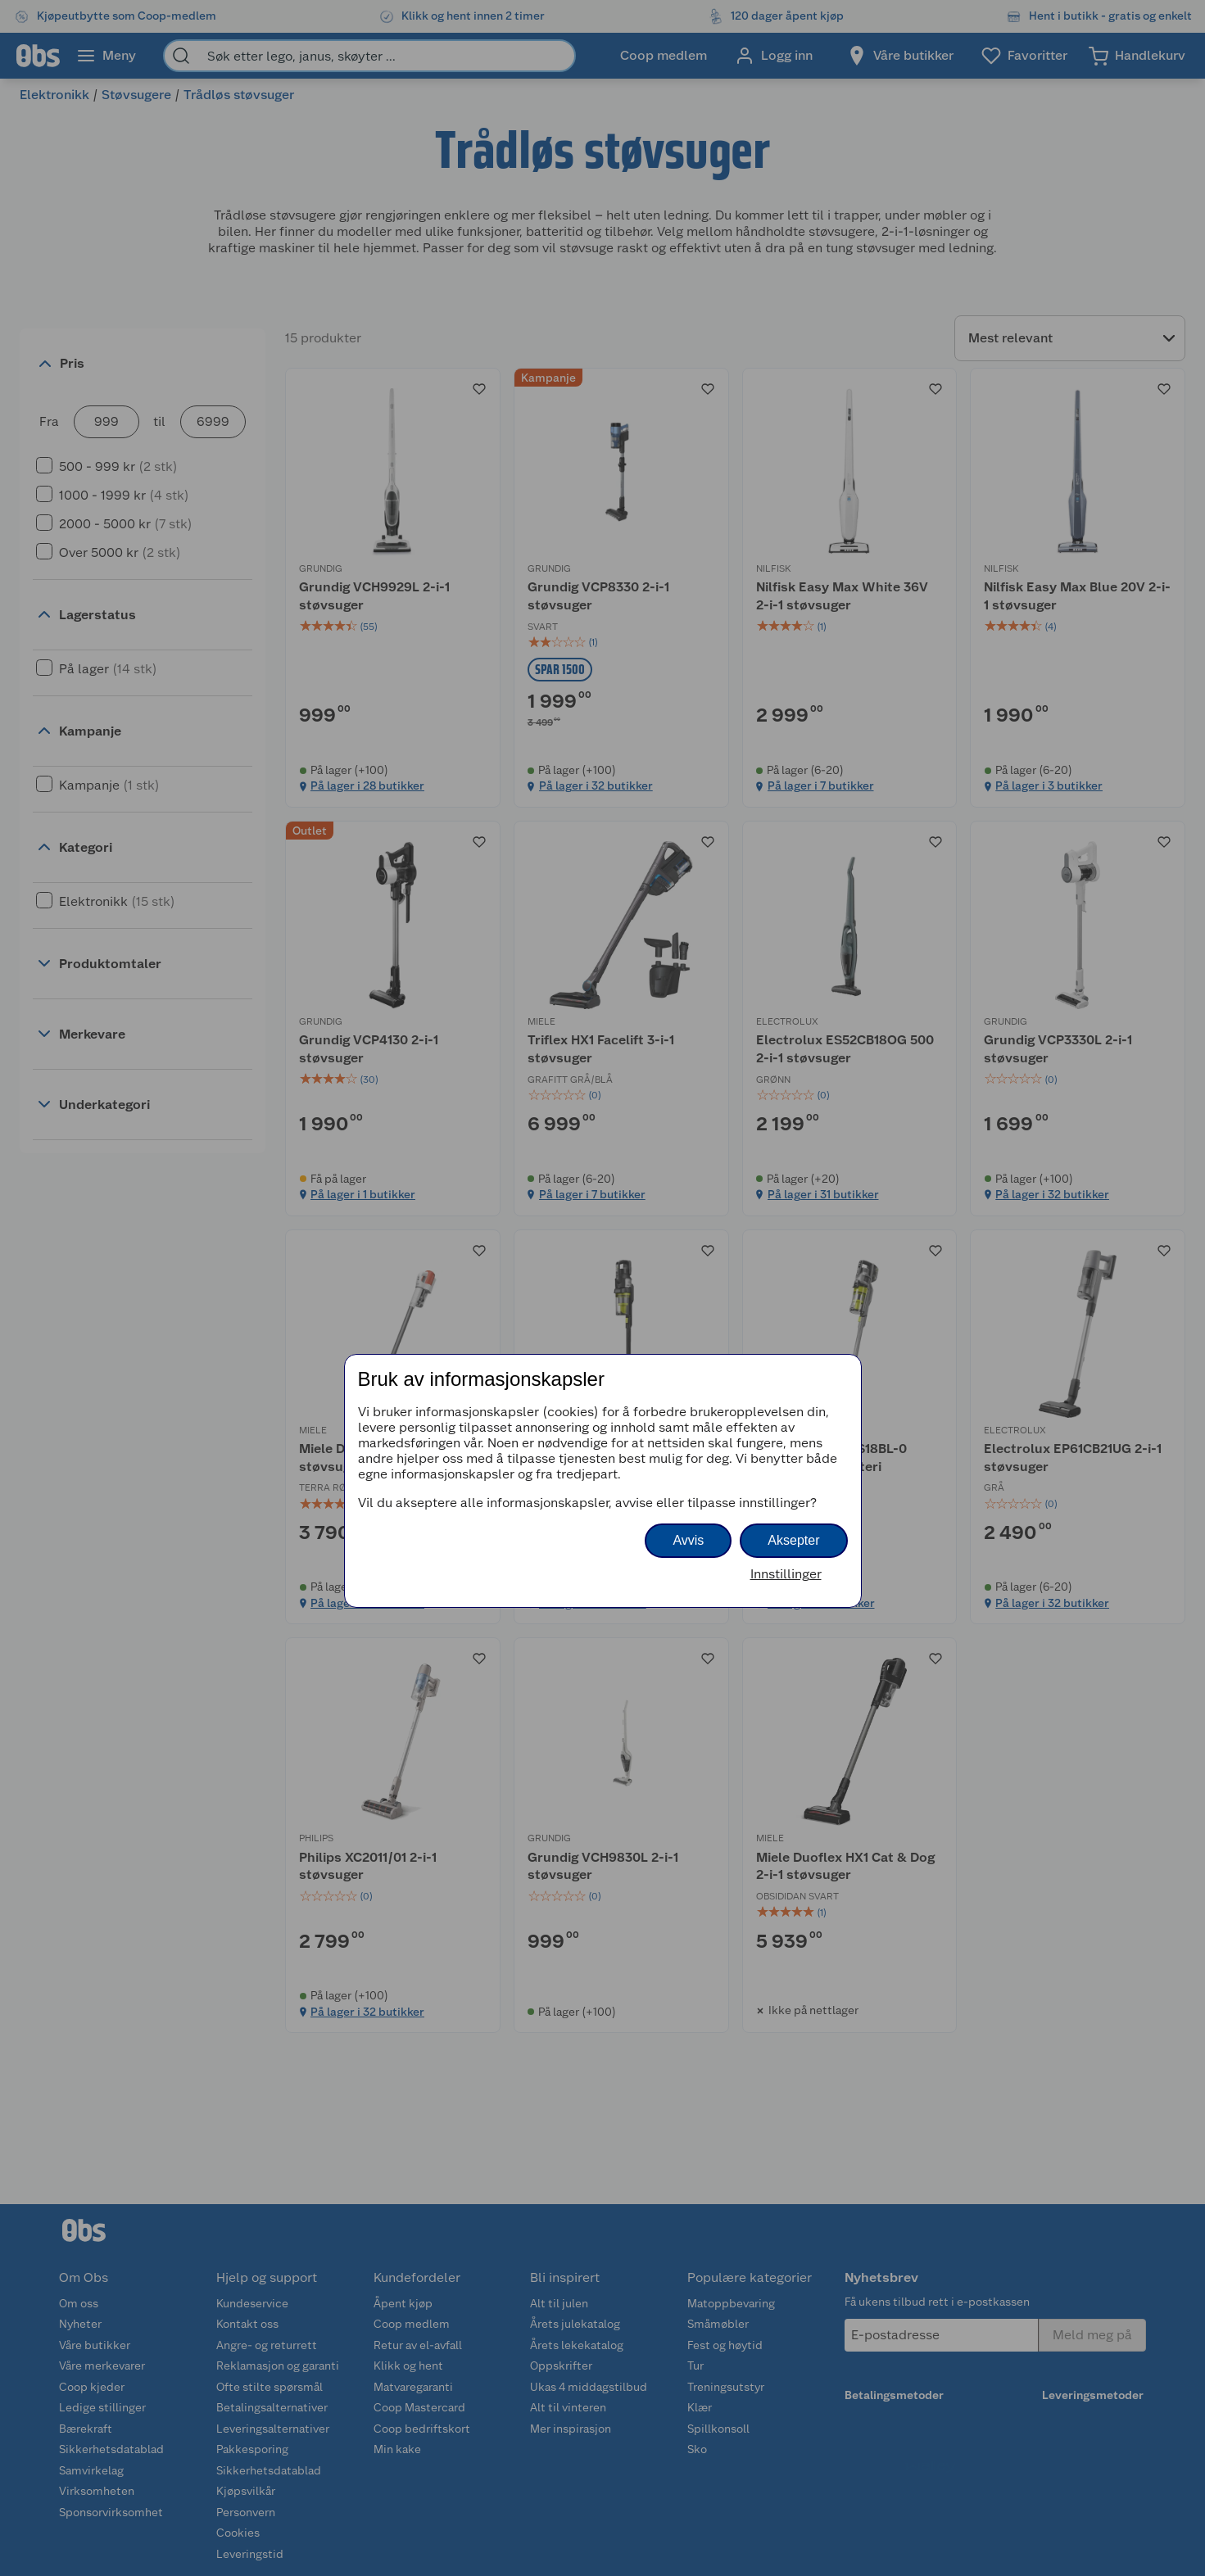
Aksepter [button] (793, 1540)
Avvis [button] (688, 1540)
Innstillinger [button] (786, 1574)
